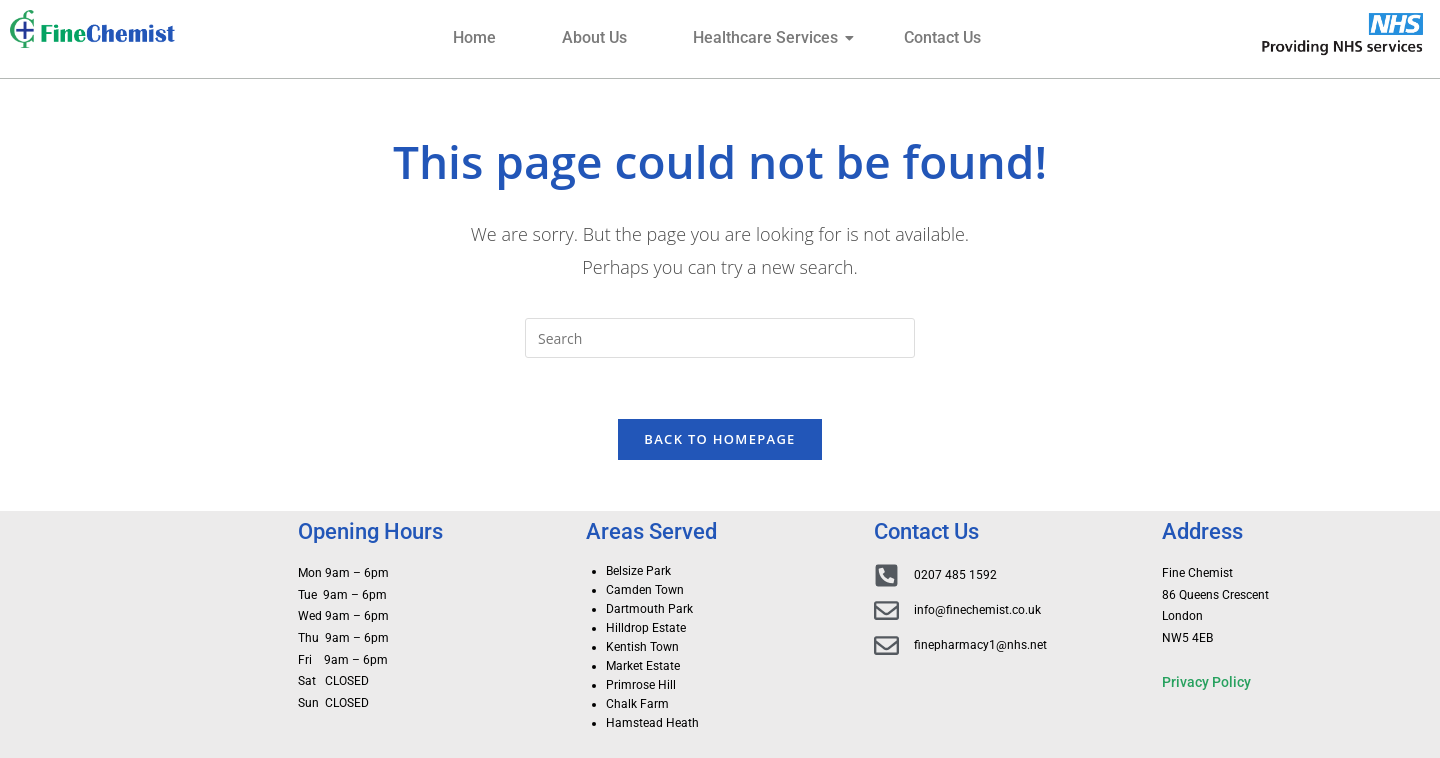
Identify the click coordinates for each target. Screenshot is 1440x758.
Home (474, 37)
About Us (594, 37)
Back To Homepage (719, 439)
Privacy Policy (1206, 682)
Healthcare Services (773, 37)
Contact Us (942, 37)
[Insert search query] (720, 338)
